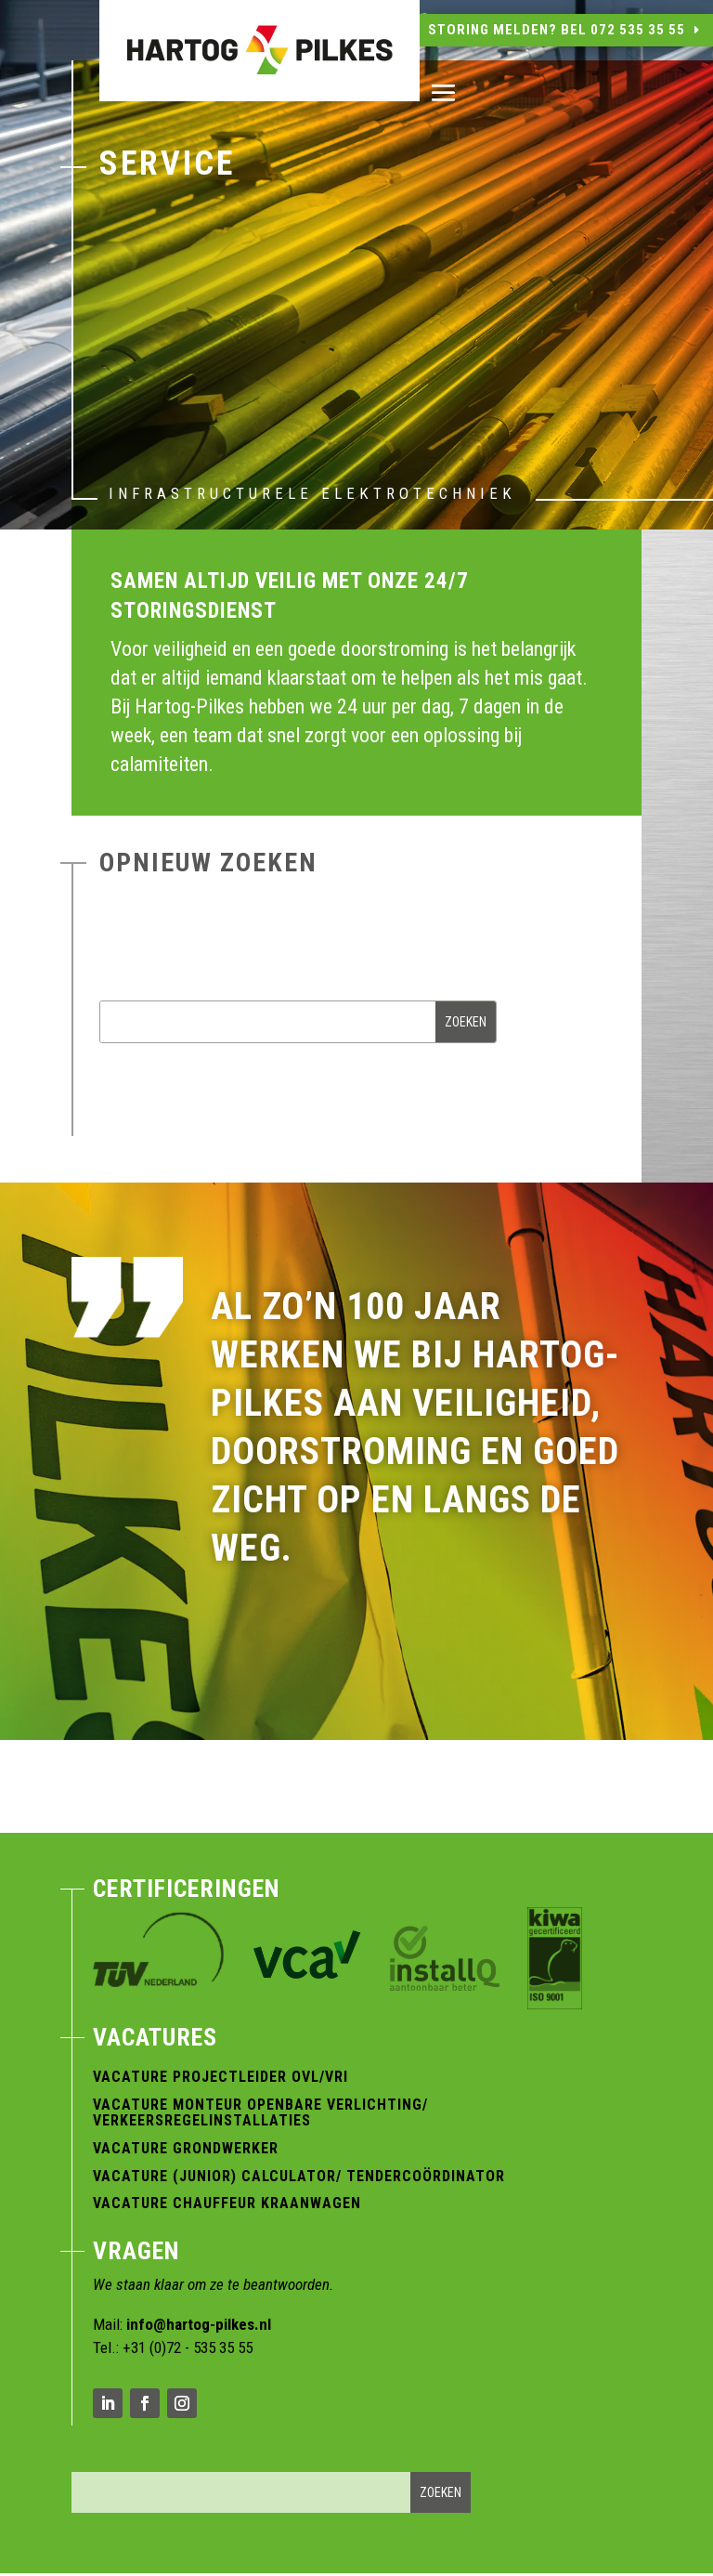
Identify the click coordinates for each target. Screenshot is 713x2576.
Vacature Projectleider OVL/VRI (220, 2077)
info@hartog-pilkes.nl (198, 2324)
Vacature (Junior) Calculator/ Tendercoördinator (299, 2176)
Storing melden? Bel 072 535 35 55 (556, 29)
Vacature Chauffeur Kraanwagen (227, 2203)
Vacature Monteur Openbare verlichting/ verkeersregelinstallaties (260, 2113)
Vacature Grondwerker (186, 2148)
